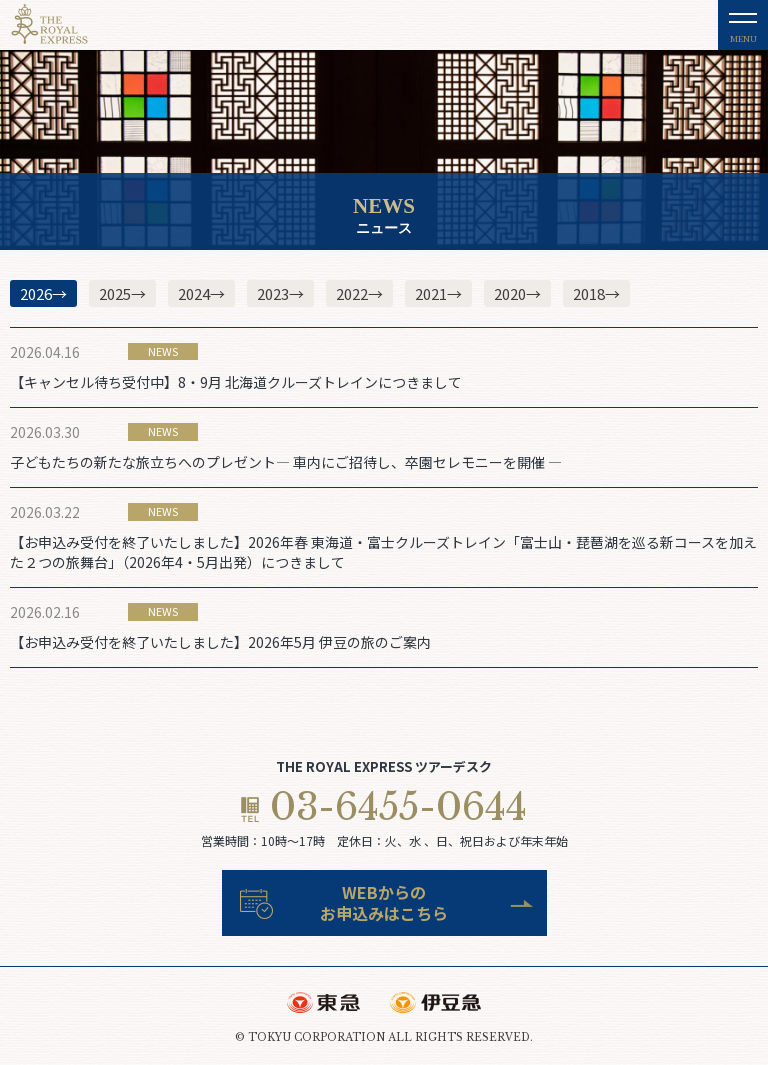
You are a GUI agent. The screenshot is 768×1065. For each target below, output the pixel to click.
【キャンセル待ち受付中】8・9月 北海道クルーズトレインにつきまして (236, 382)
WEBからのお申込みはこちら (384, 902)
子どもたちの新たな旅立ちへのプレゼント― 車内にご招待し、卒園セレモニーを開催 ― (286, 462)
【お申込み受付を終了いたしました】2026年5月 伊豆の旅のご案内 (220, 642)
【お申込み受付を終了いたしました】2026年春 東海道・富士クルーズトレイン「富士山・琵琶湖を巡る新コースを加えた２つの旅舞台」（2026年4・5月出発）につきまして (383, 552)
